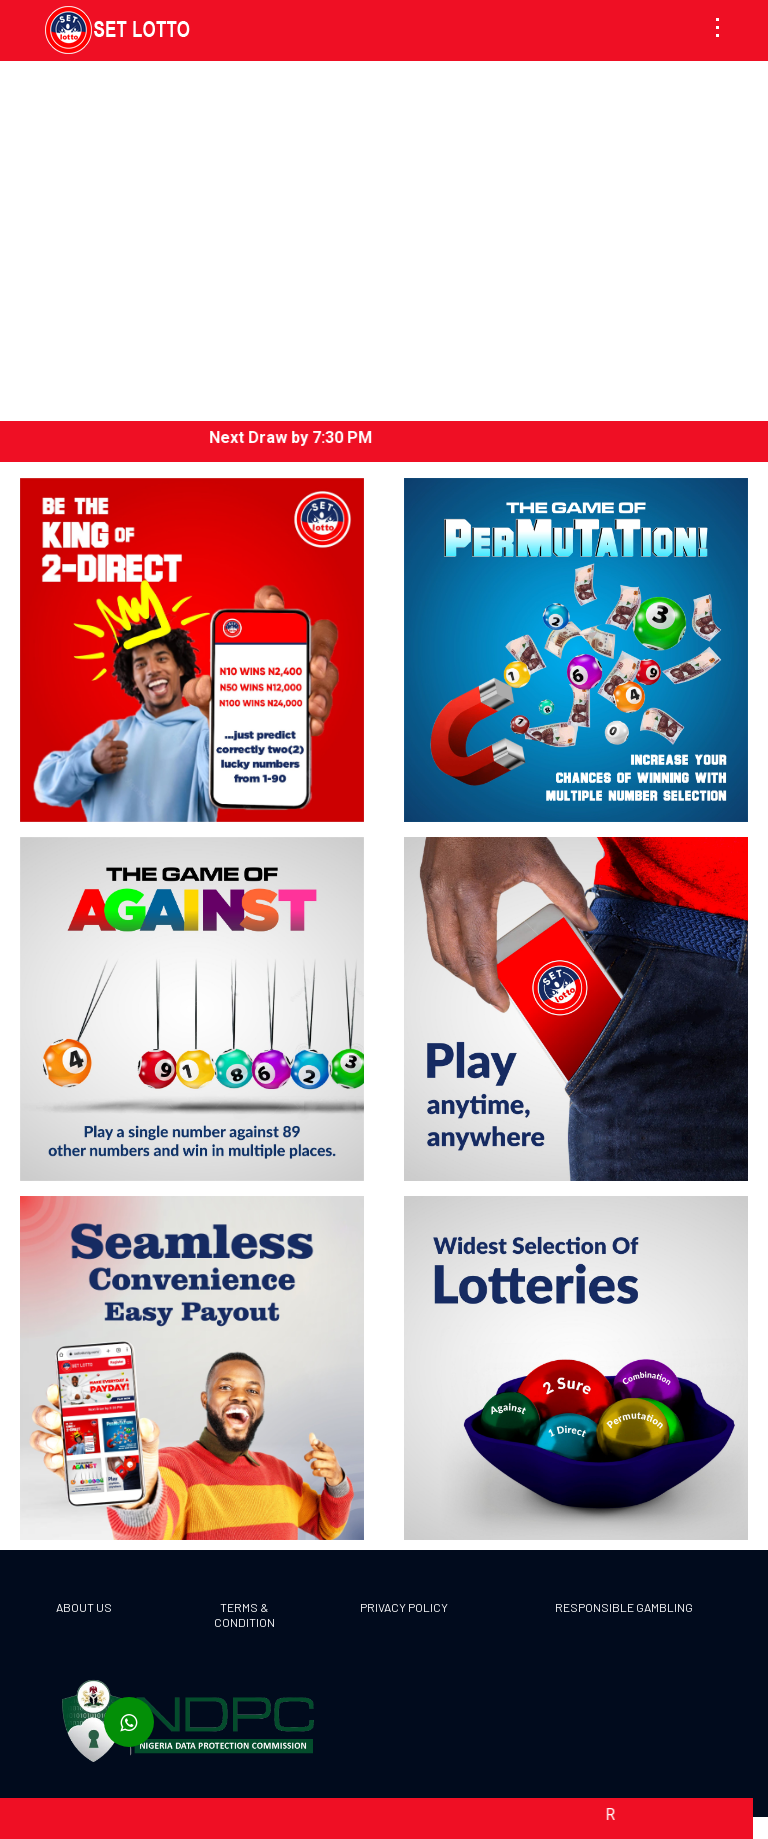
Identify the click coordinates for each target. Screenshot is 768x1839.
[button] (721, 28)
